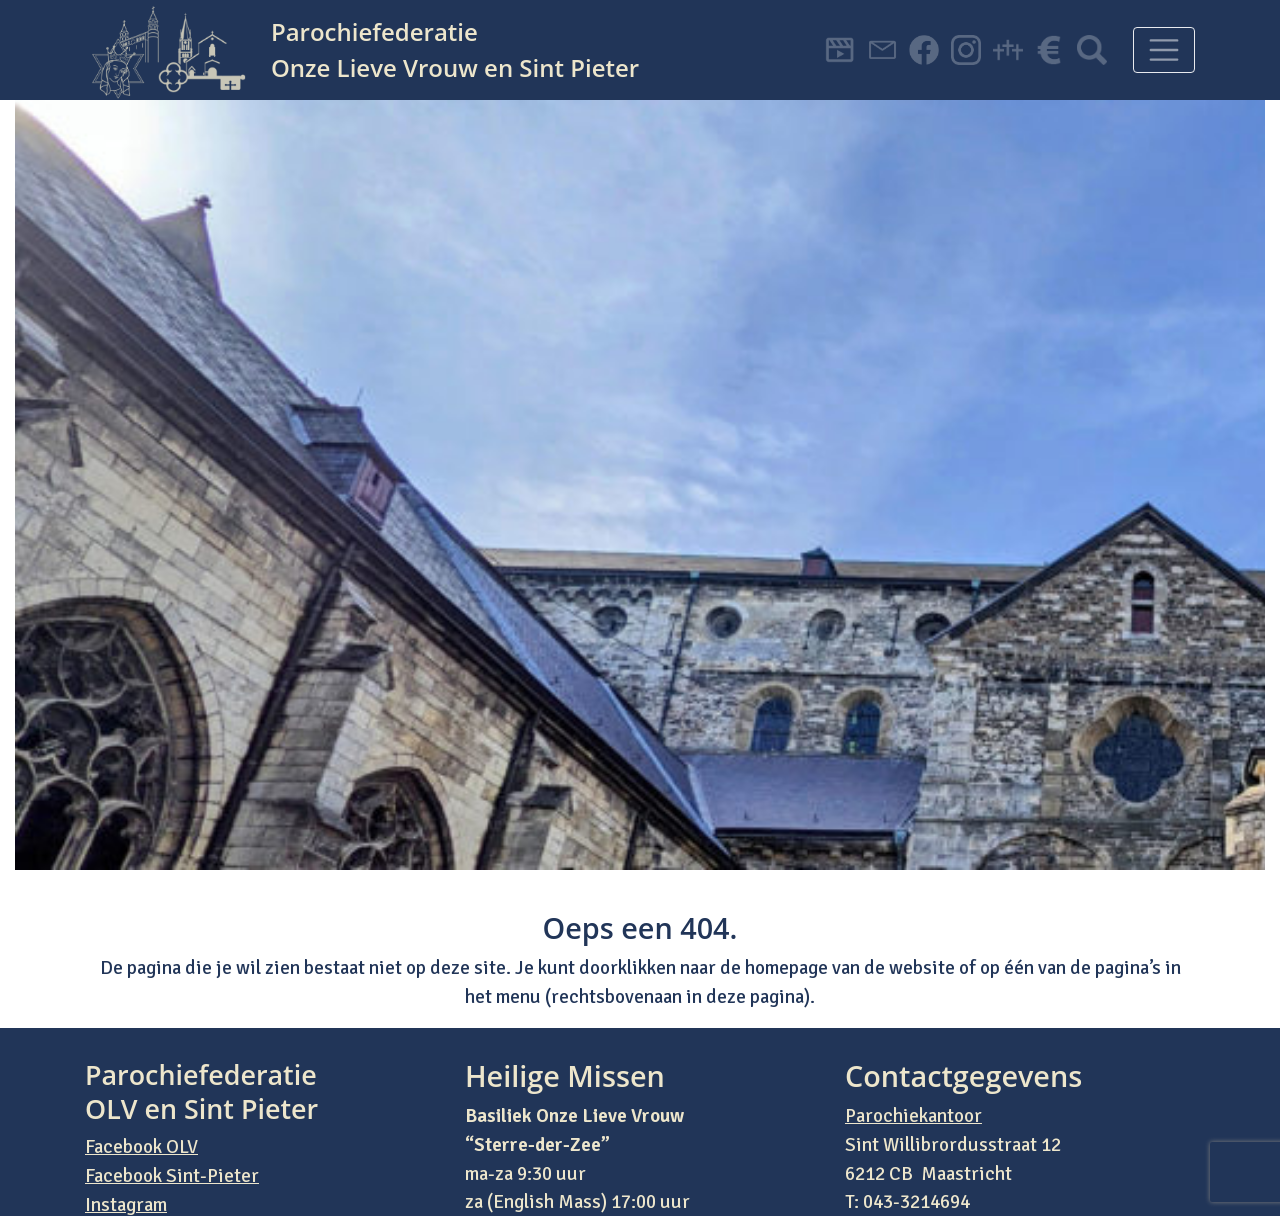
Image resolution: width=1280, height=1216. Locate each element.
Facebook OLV (141, 1147)
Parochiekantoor (913, 1116)
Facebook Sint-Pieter (172, 1176)
